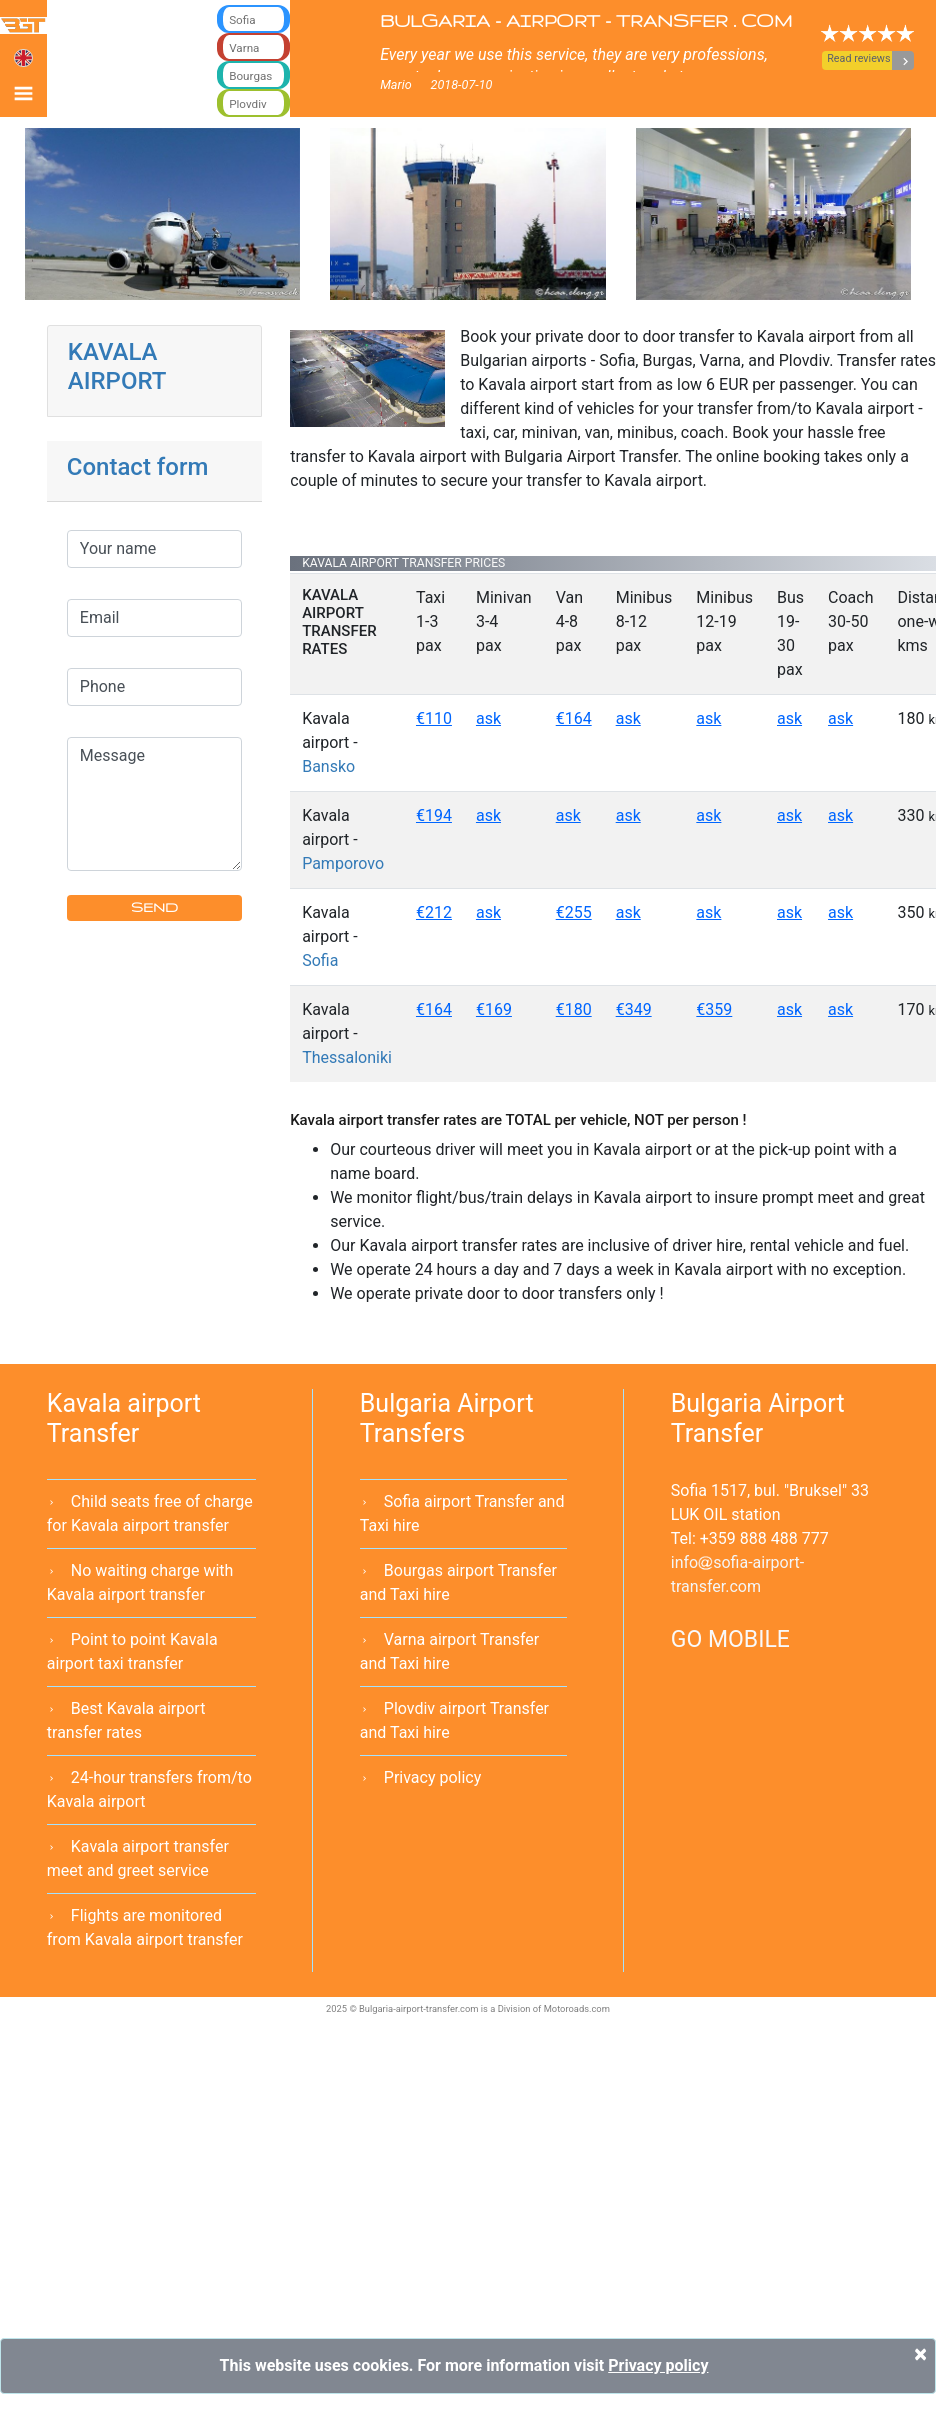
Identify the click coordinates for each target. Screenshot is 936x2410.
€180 (574, 1009)
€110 (434, 718)
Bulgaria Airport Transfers (447, 1418)
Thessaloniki (347, 1057)
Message (154, 804)
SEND (154, 907)
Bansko (328, 766)
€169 (494, 1009)
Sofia (320, 960)
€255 (574, 912)
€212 (434, 912)
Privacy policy (433, 1777)
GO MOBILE (730, 1639)
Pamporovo (343, 863)
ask (488, 718)
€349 (634, 1009)
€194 (434, 815)
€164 (574, 718)
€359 (714, 1009)
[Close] (920, 2354)
